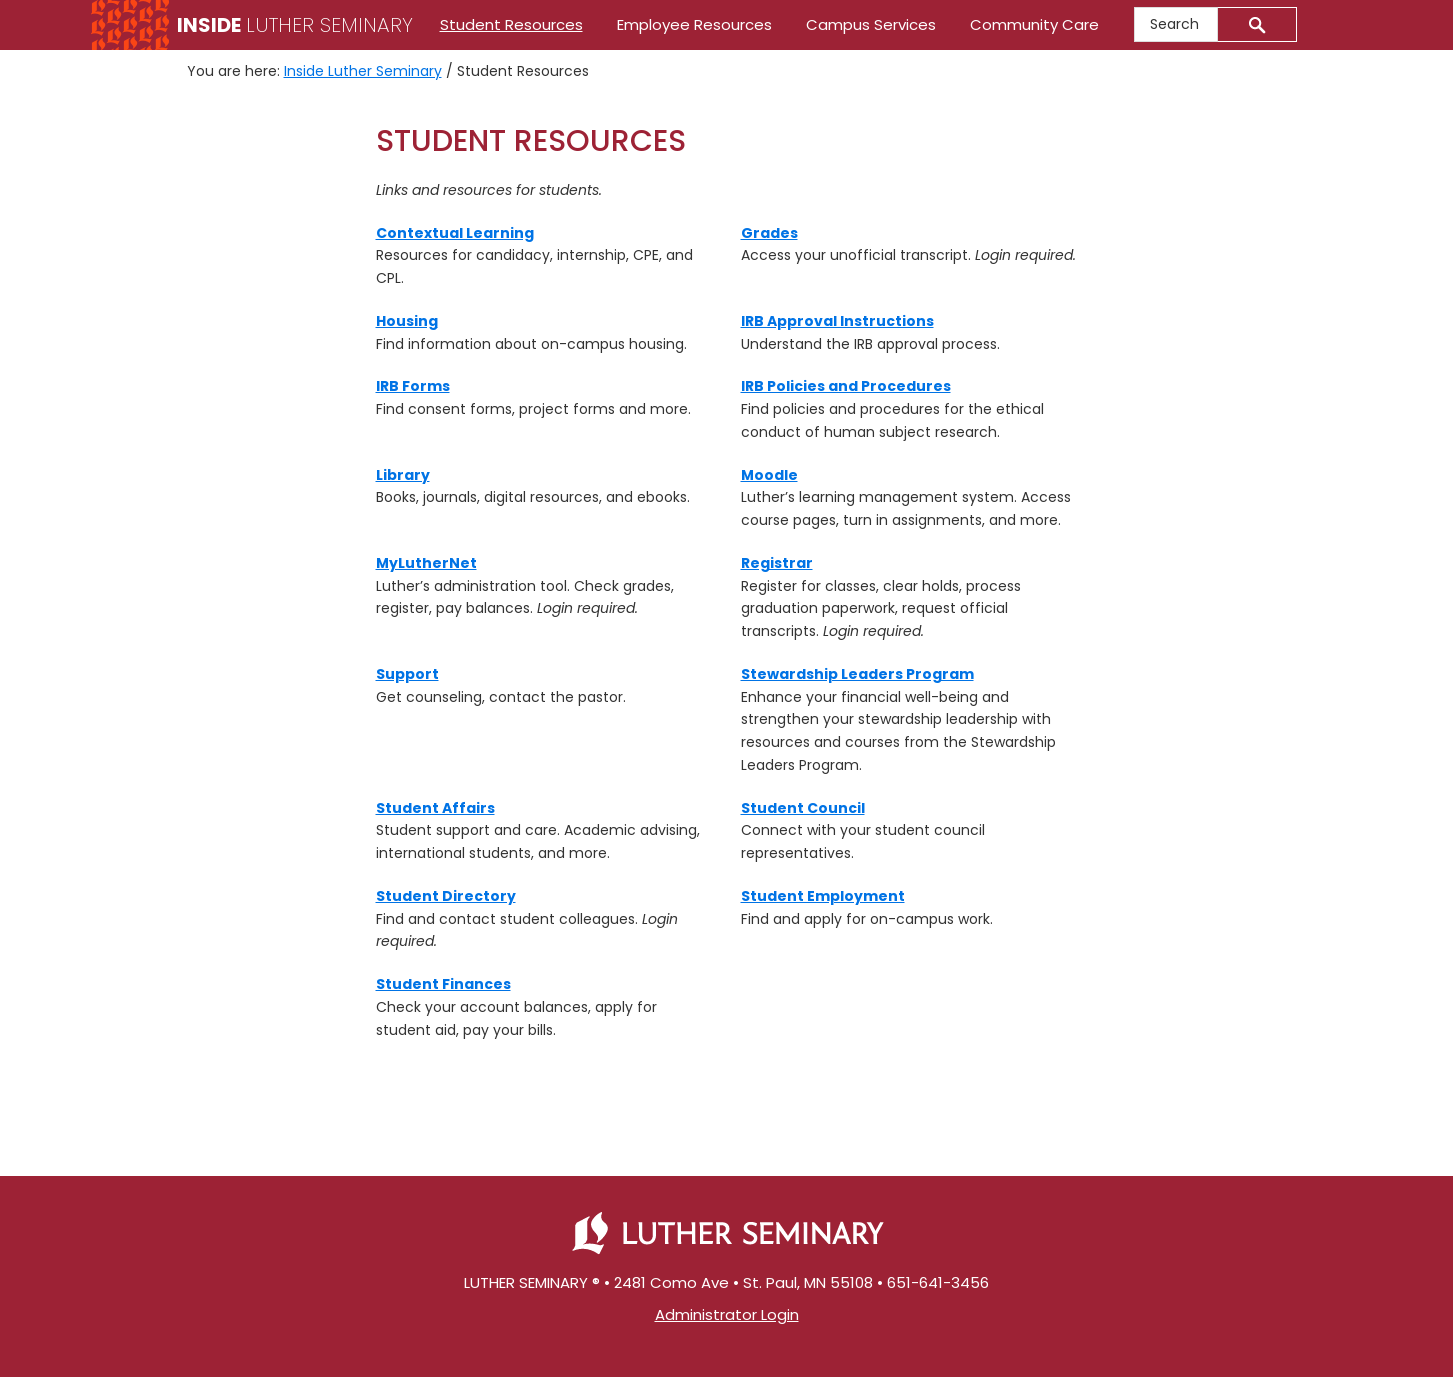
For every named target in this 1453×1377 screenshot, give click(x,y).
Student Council (803, 808)
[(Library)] (403, 475)
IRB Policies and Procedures (846, 386)
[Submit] (1257, 24)
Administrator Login (727, 1314)
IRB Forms (413, 386)
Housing (407, 321)
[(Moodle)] (769, 475)
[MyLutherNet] (426, 563)
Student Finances (443, 984)
